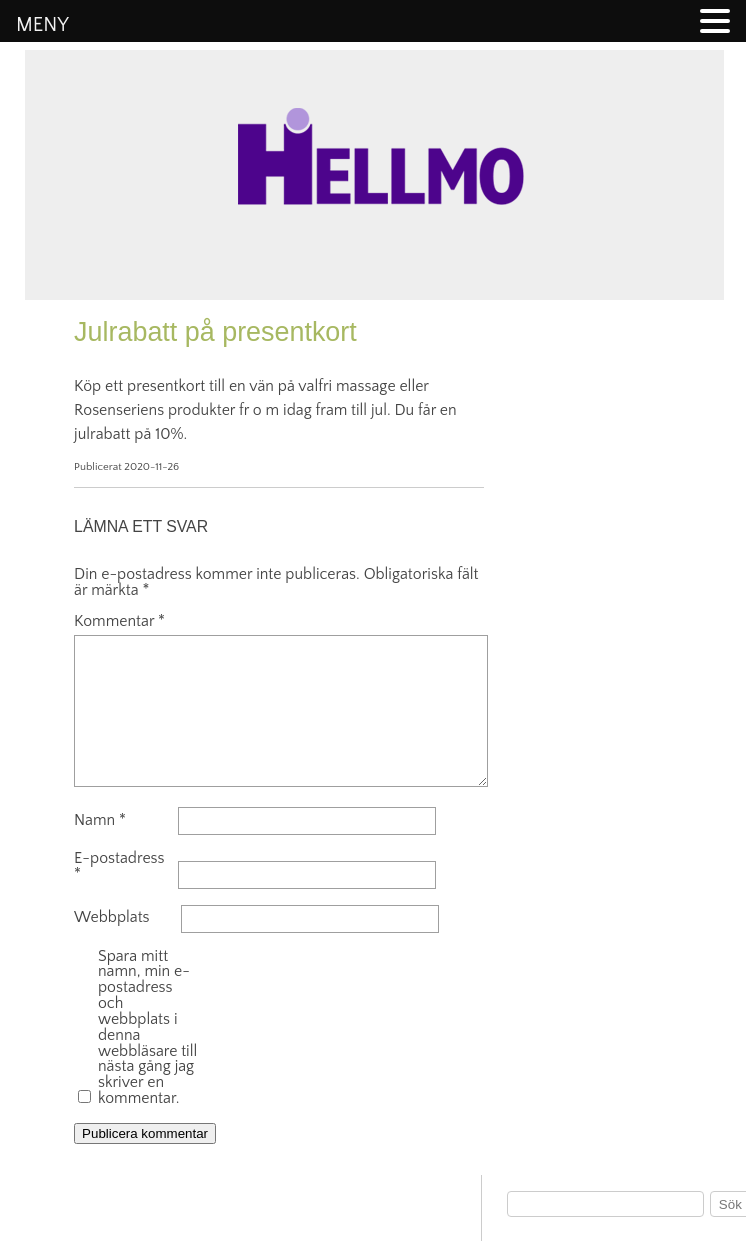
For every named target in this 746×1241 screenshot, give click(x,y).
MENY (42, 25)
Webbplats (112, 918)
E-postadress (119, 867)
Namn (100, 821)
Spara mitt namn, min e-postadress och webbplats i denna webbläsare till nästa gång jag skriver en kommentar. (147, 1028)
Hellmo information (374, 350)
